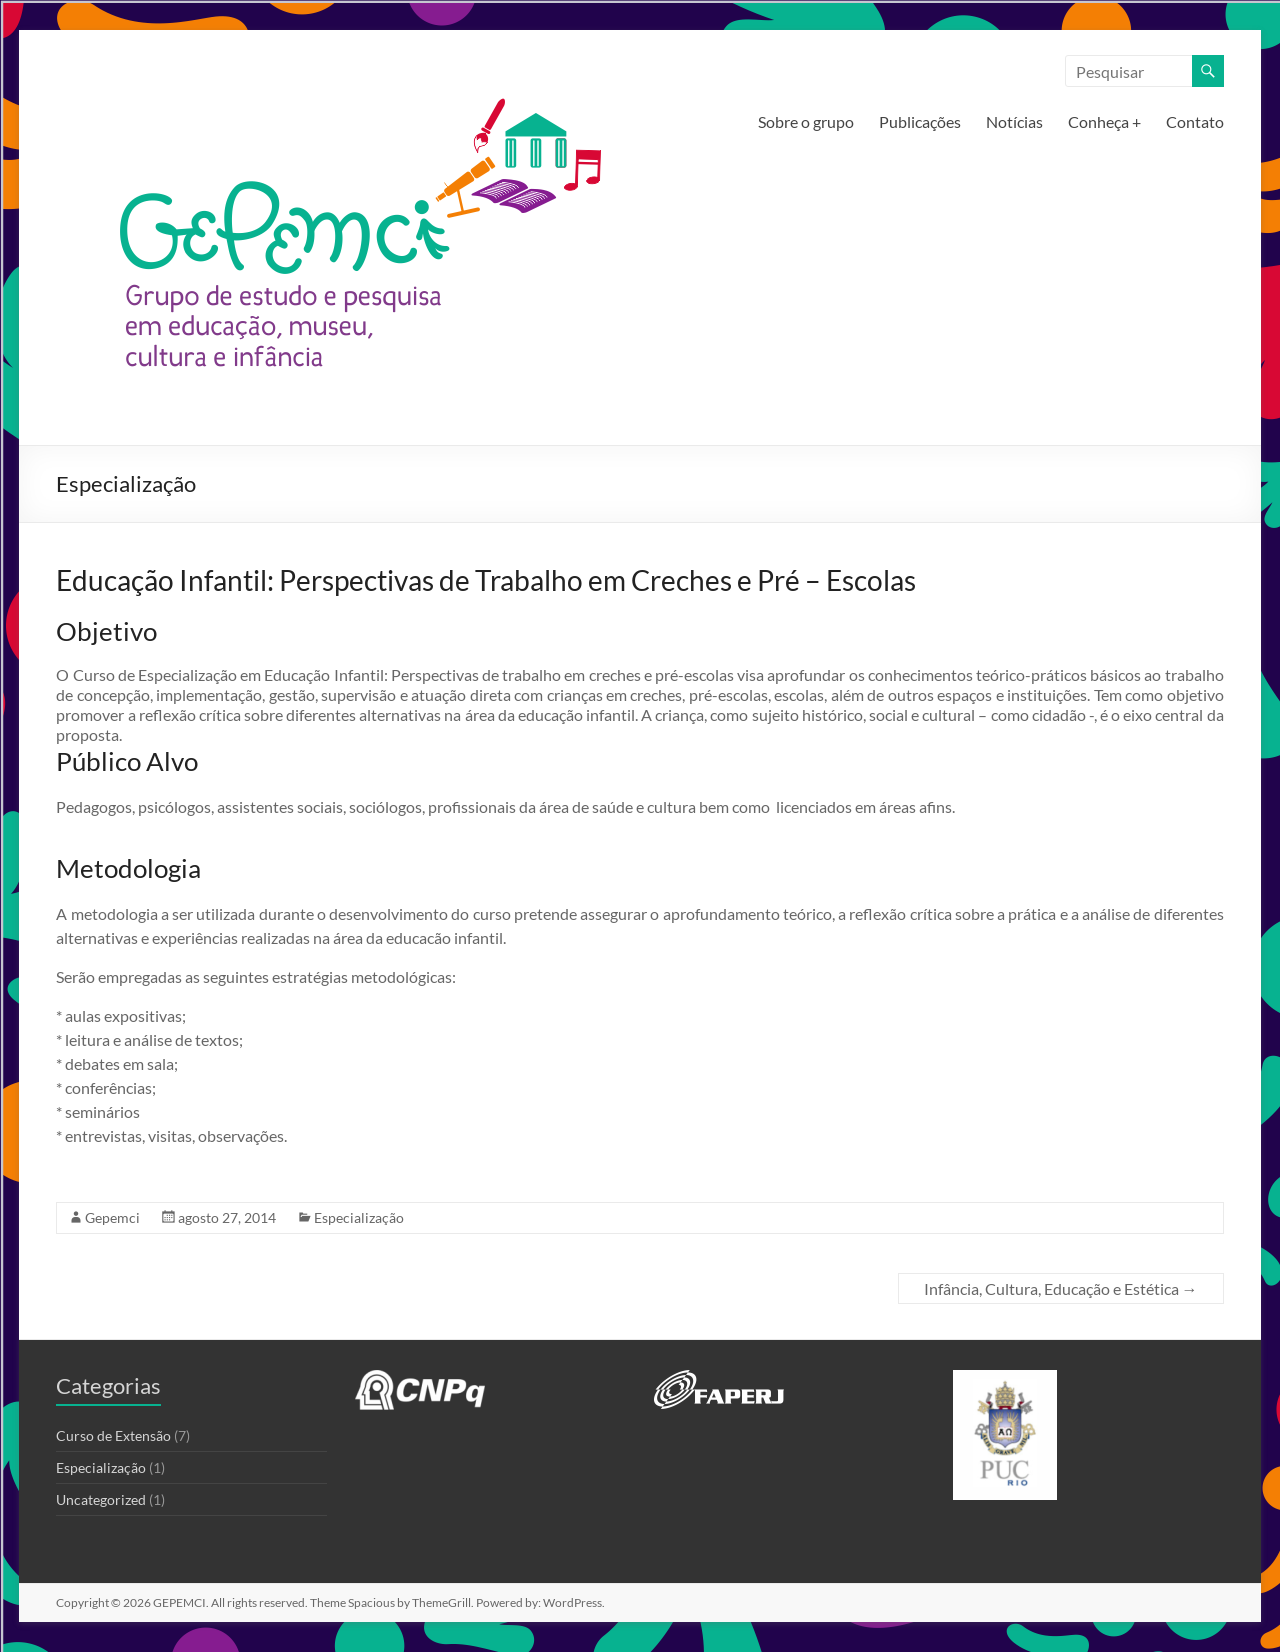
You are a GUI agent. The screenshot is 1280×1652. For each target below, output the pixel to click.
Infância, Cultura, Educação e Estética (1061, 1288)
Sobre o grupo (806, 121)
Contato (1195, 121)
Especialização (359, 1217)
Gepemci (112, 1217)
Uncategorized (101, 1499)
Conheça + (1104, 121)
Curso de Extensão (113, 1435)
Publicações (920, 121)
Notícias (1014, 121)
